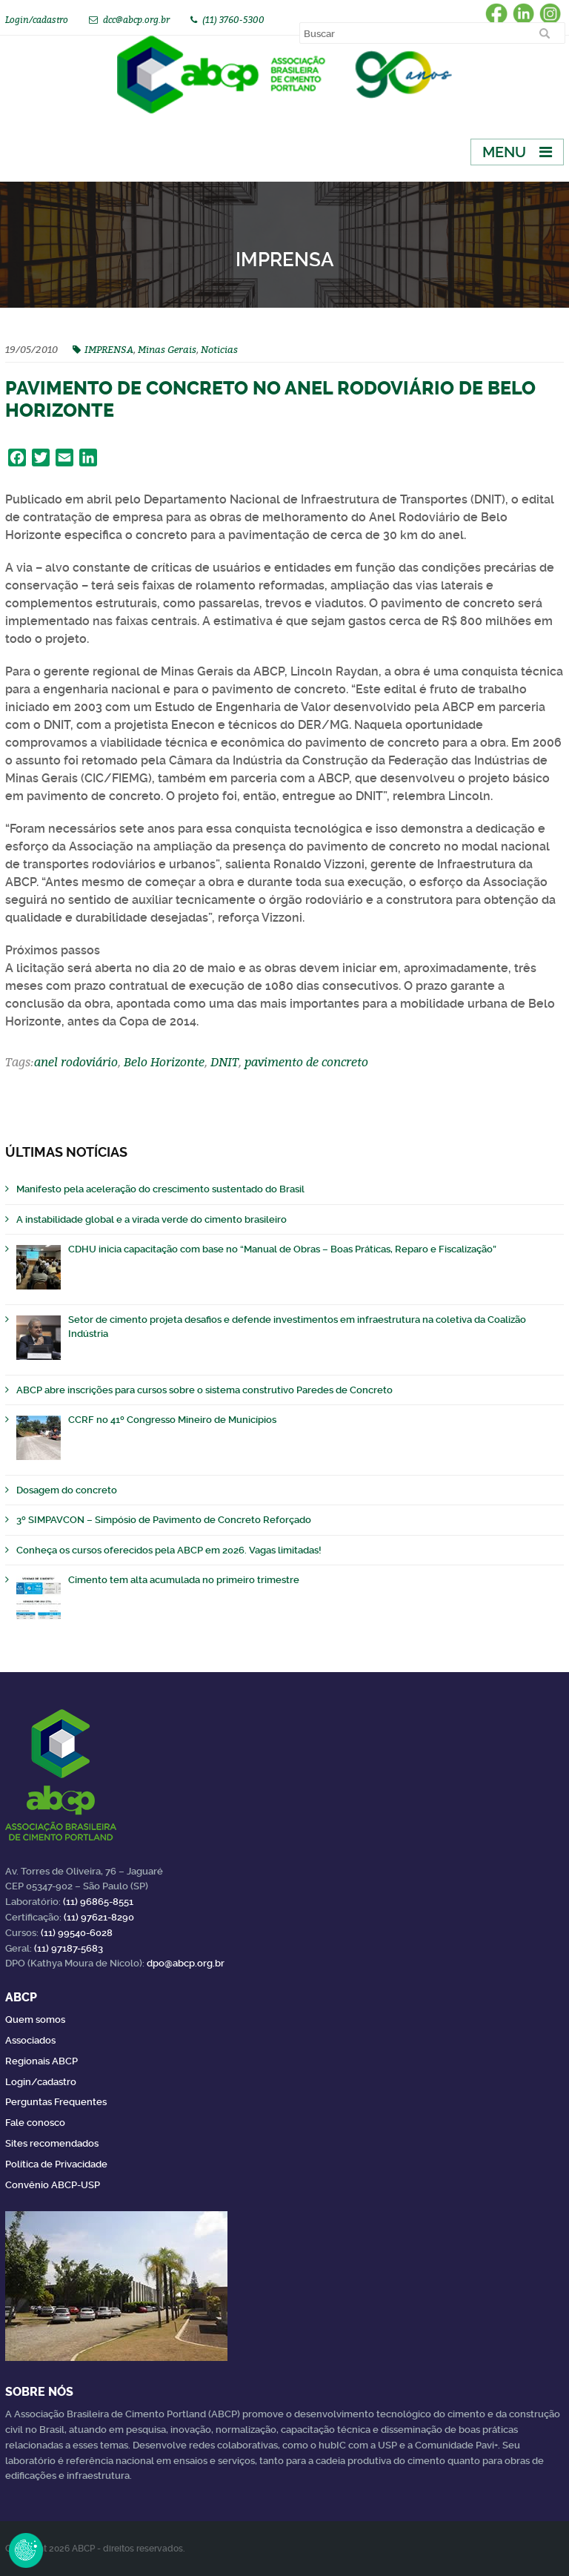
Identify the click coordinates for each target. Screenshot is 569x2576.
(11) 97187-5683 (68, 1948)
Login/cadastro (36, 19)
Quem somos (35, 2019)
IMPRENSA (108, 349)
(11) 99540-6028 (77, 1932)
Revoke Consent (25, 2550)
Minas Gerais (167, 349)
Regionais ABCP (41, 2061)
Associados (30, 2040)
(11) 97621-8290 (99, 1917)
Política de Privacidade (56, 2164)
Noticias (219, 349)
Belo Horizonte (164, 1062)
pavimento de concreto (306, 1062)
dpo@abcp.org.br (185, 1963)
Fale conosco (35, 2122)
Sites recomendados (52, 2143)
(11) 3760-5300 (233, 19)
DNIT (224, 1062)
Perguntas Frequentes (56, 2101)
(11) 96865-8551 (98, 1901)
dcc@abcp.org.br (136, 19)
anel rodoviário (76, 1062)
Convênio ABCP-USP (52, 2184)
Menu (504, 152)
